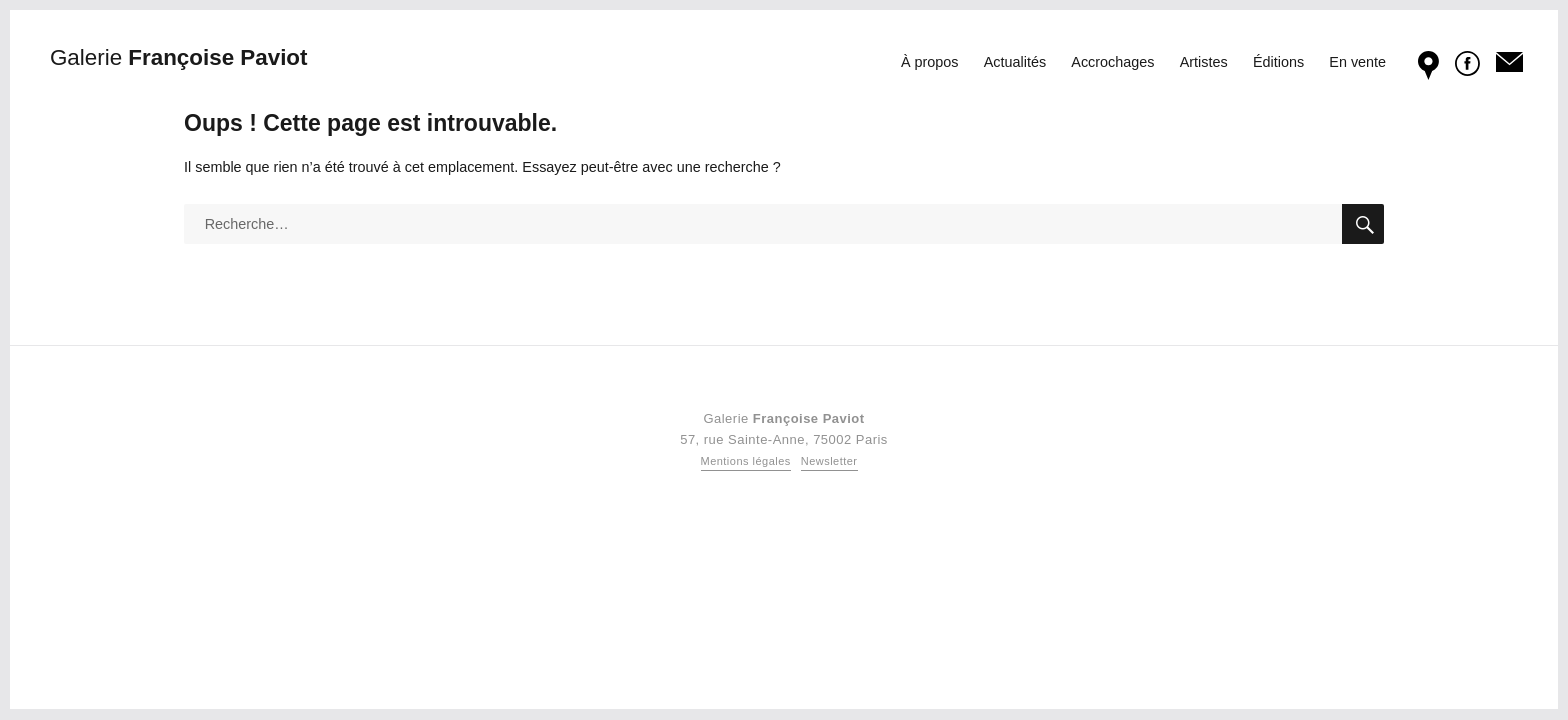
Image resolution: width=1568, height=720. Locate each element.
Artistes (1204, 62)
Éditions (1278, 62)
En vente (1357, 62)
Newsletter (829, 461)
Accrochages (1112, 62)
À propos (930, 62)
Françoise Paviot (179, 57)
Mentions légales (746, 461)
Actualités (1015, 62)
